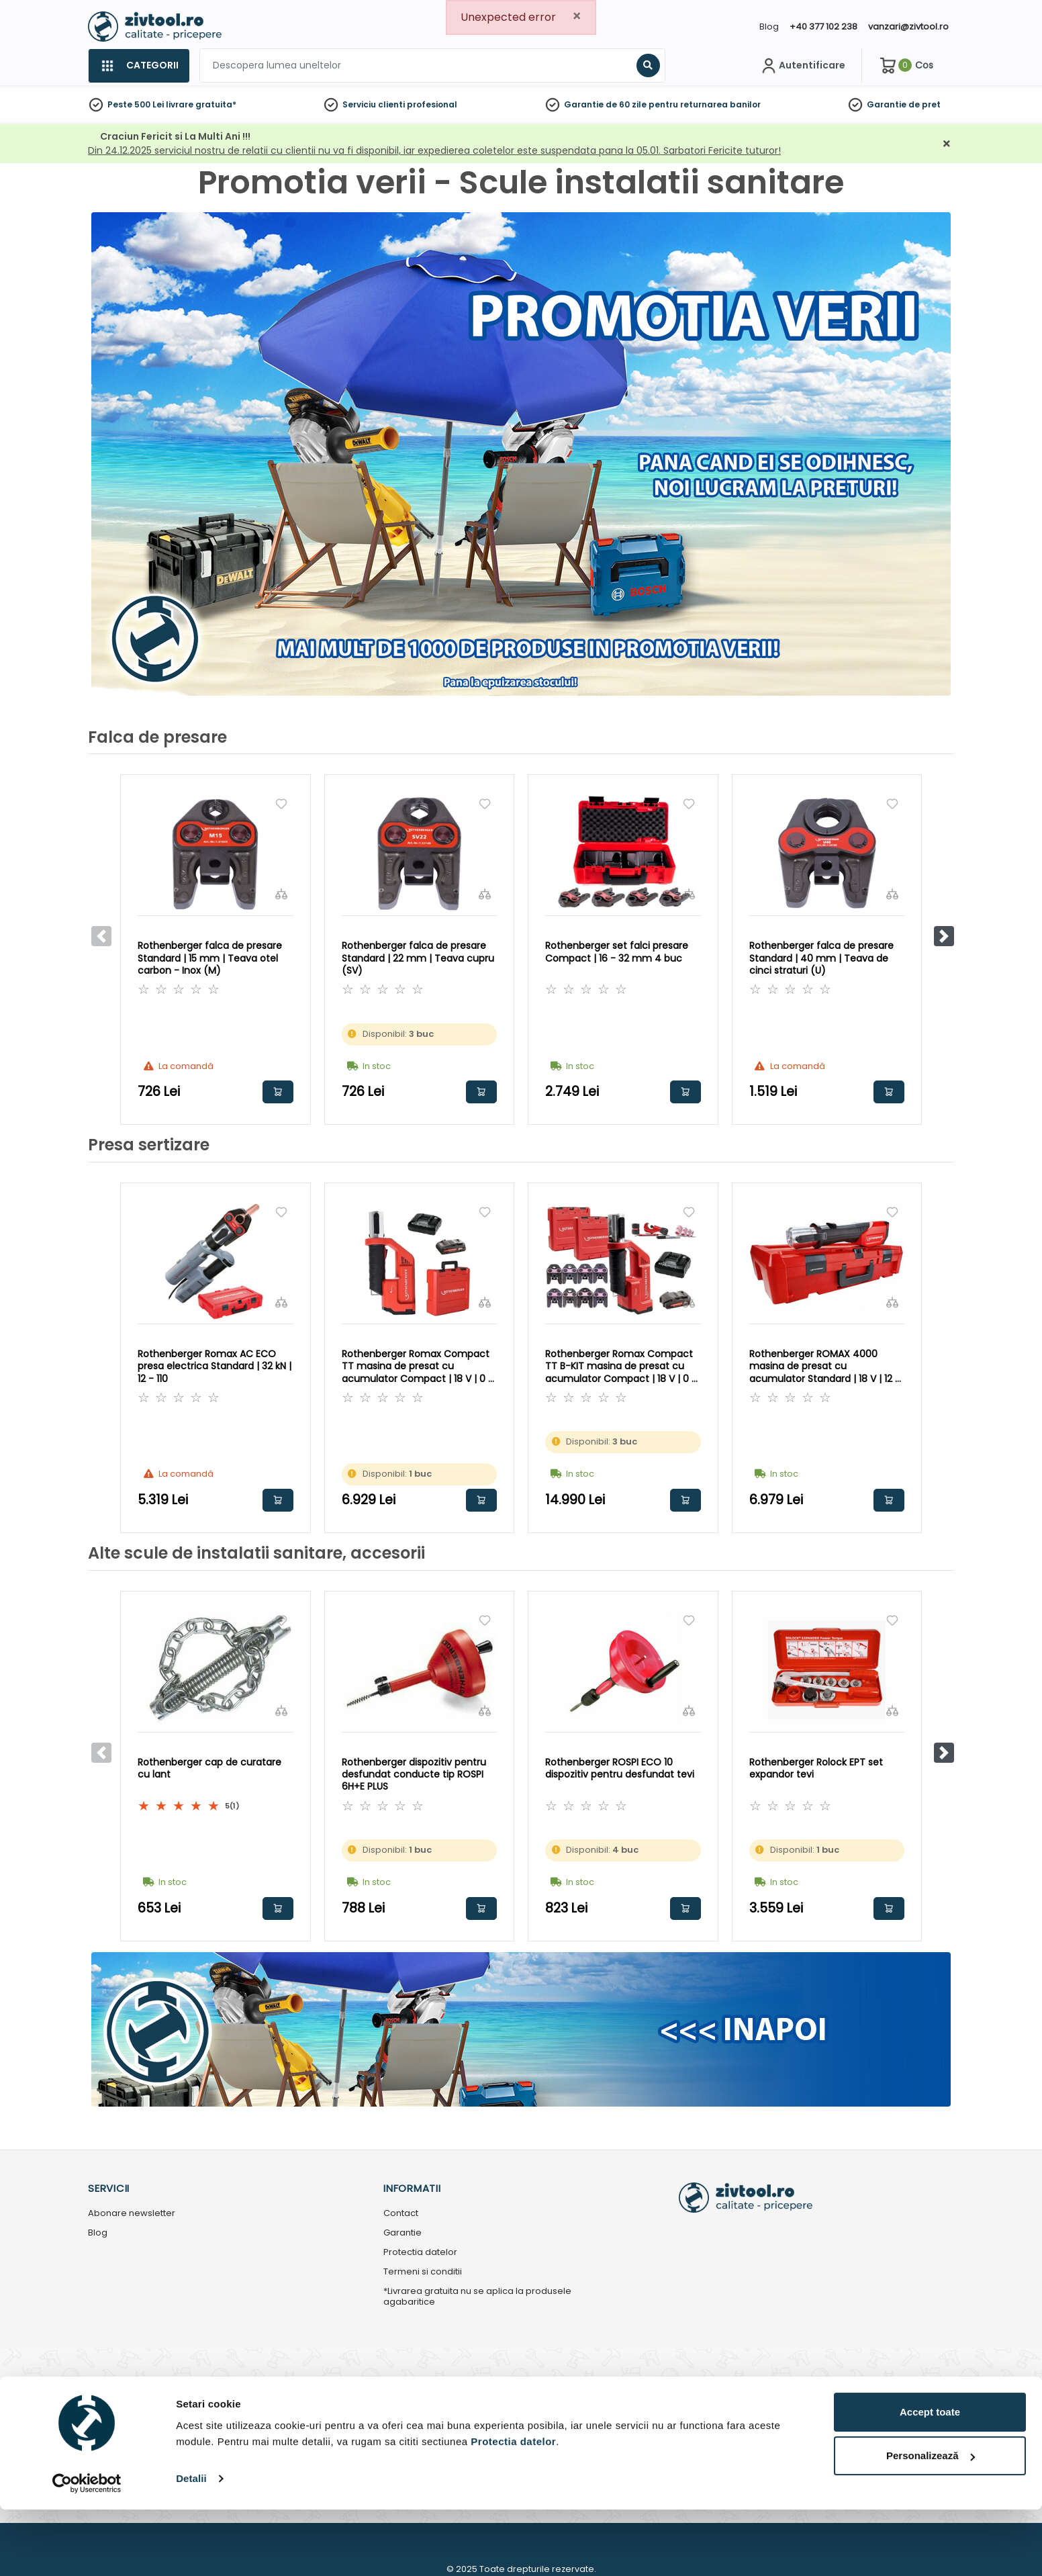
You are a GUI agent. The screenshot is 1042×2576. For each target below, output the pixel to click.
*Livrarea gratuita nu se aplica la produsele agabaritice (477, 2297)
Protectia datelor (420, 2252)
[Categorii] (138, 66)
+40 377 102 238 (823, 26)
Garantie (886, 104)
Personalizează (930, 2522)
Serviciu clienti (373, 104)
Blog (769, 26)
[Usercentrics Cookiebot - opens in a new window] (87, 2550)
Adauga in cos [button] (278, 1092)
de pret (924, 104)
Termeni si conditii (422, 2272)
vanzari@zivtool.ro (908, 26)
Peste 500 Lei (135, 104)
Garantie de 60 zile (605, 104)
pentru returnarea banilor (705, 104)
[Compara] (281, 894)
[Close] (576, 16)
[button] (944, 936)
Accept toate (930, 2478)
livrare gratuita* (201, 104)
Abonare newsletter (131, 2213)
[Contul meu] (802, 66)
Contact (400, 2213)
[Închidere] (946, 144)
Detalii (191, 2544)
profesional (432, 104)
